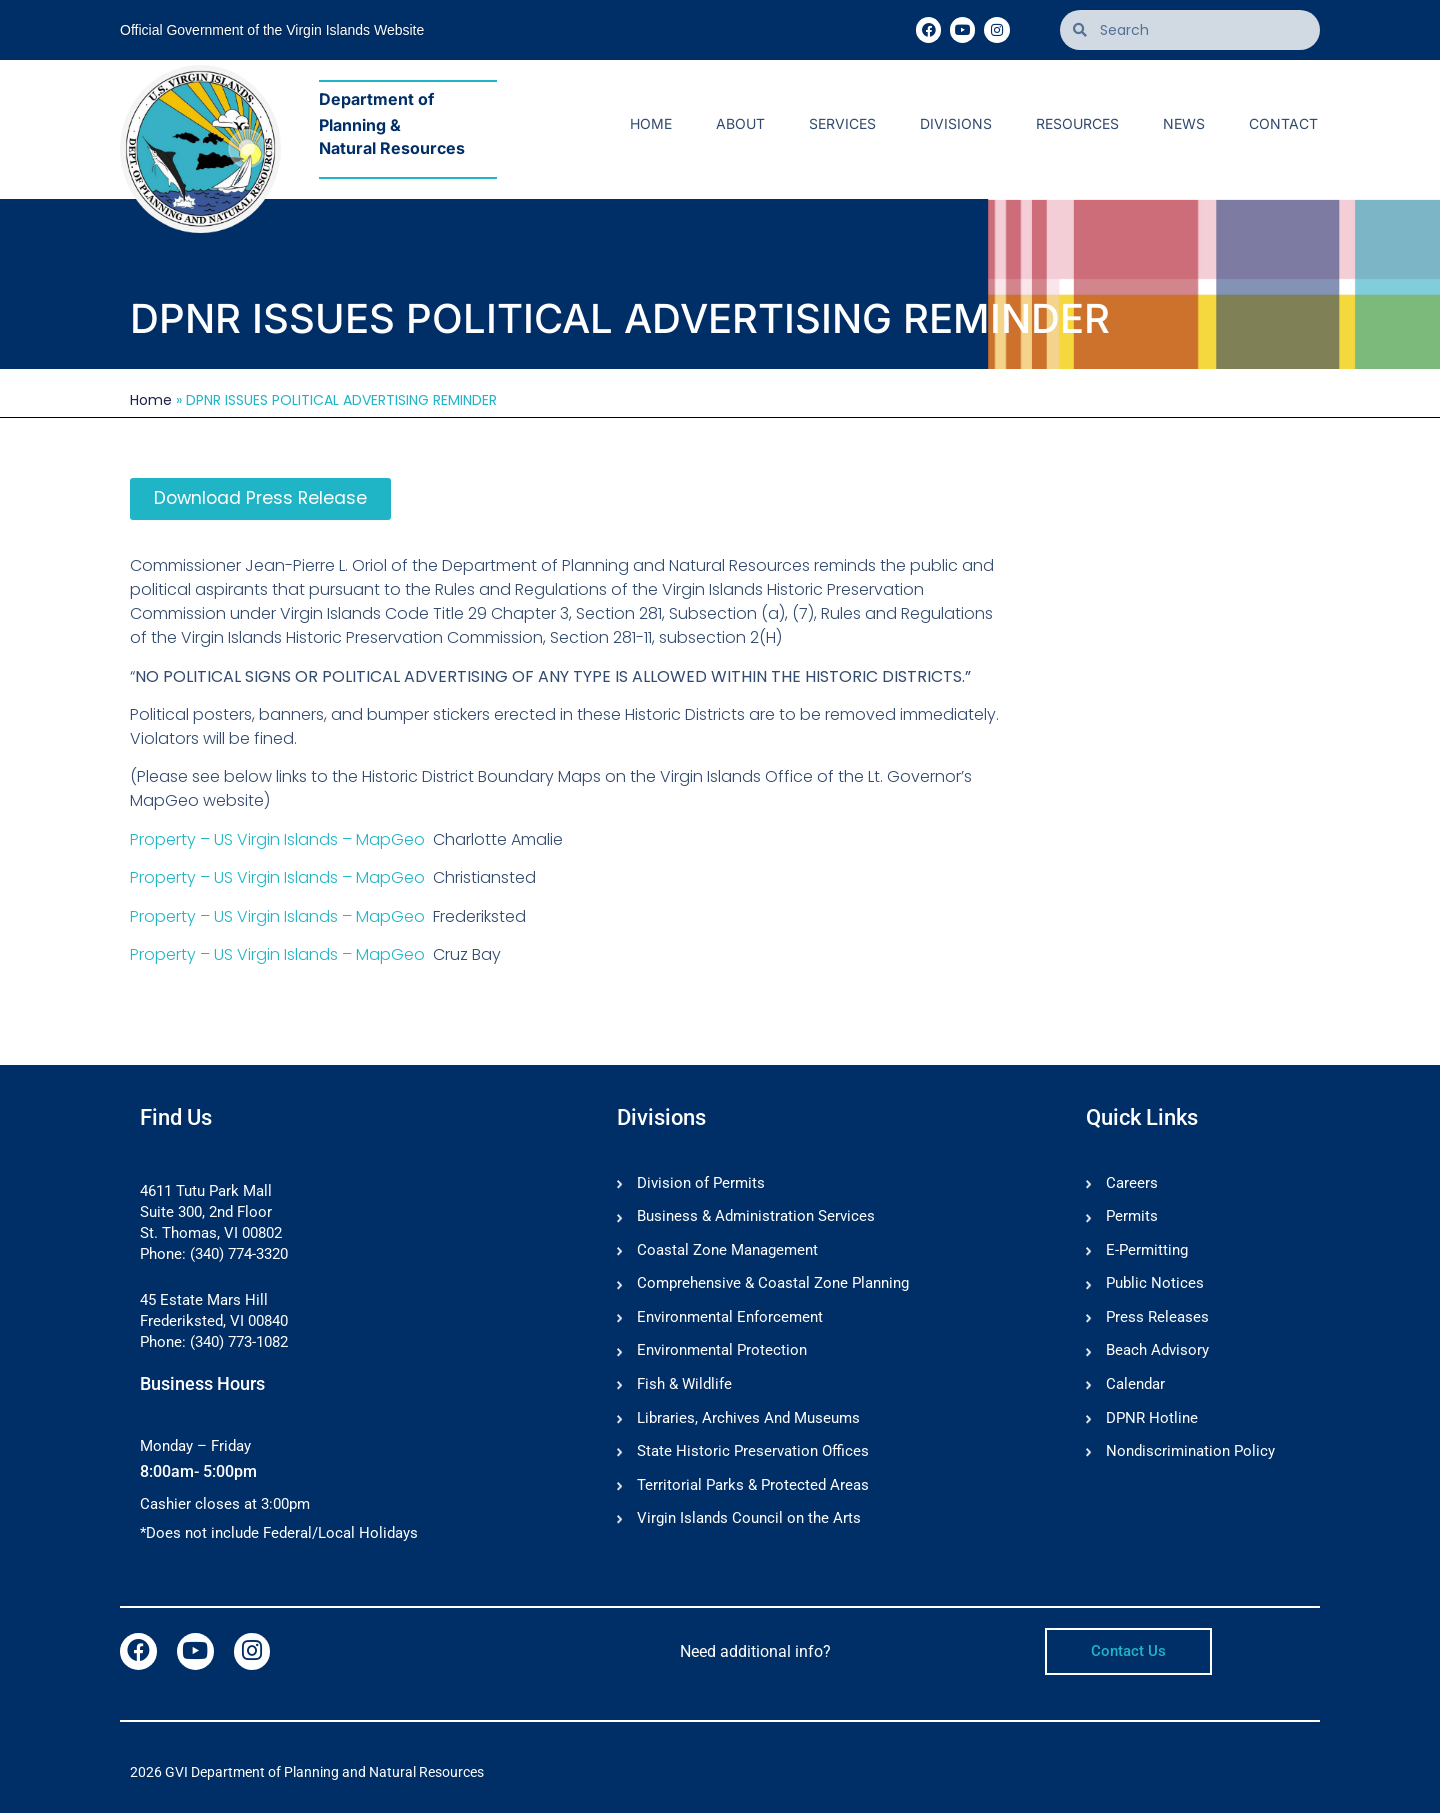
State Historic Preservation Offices (753, 1457)
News (1184, 123)
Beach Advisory (1157, 1355)
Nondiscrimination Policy (1190, 1457)
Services (842, 123)
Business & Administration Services (756, 1219)
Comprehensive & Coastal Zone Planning (773, 1287)
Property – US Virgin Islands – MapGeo (277, 840)
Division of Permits (701, 1185)
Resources (1077, 123)
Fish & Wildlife (684, 1389)
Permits (1132, 1219)
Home (651, 123)
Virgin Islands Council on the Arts (749, 1525)
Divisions (956, 123)
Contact (1283, 123)
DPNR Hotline (1152, 1423)
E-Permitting (1147, 1253)
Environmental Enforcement (730, 1321)
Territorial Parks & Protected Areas (753, 1491)
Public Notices (1155, 1287)
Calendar (1135, 1389)
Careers (1132, 1185)
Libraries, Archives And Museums (748, 1423)
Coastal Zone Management (727, 1253)
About (740, 123)
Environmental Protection (722, 1355)
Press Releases (1157, 1321)
